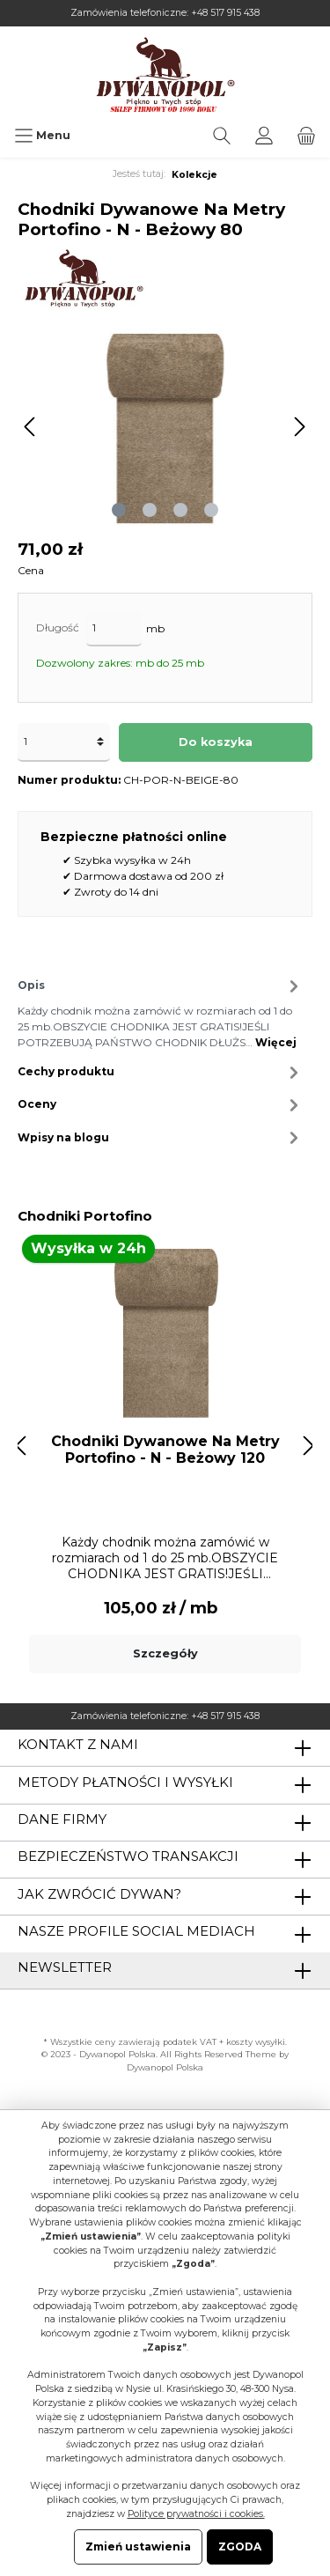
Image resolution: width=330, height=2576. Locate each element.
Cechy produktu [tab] (161, 1072)
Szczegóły (165, 1653)
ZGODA (239, 2546)
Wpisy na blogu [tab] (161, 1137)
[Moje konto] (264, 135)
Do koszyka (216, 742)
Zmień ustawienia (138, 2546)
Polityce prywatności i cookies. (196, 2514)
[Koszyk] (306, 135)
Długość (57, 627)
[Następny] (299, 426)
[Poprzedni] (31, 426)
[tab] (161, 1011)
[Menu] (42, 135)
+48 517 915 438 (225, 12)
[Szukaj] (222, 135)
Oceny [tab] (161, 1105)
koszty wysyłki (255, 2042)
